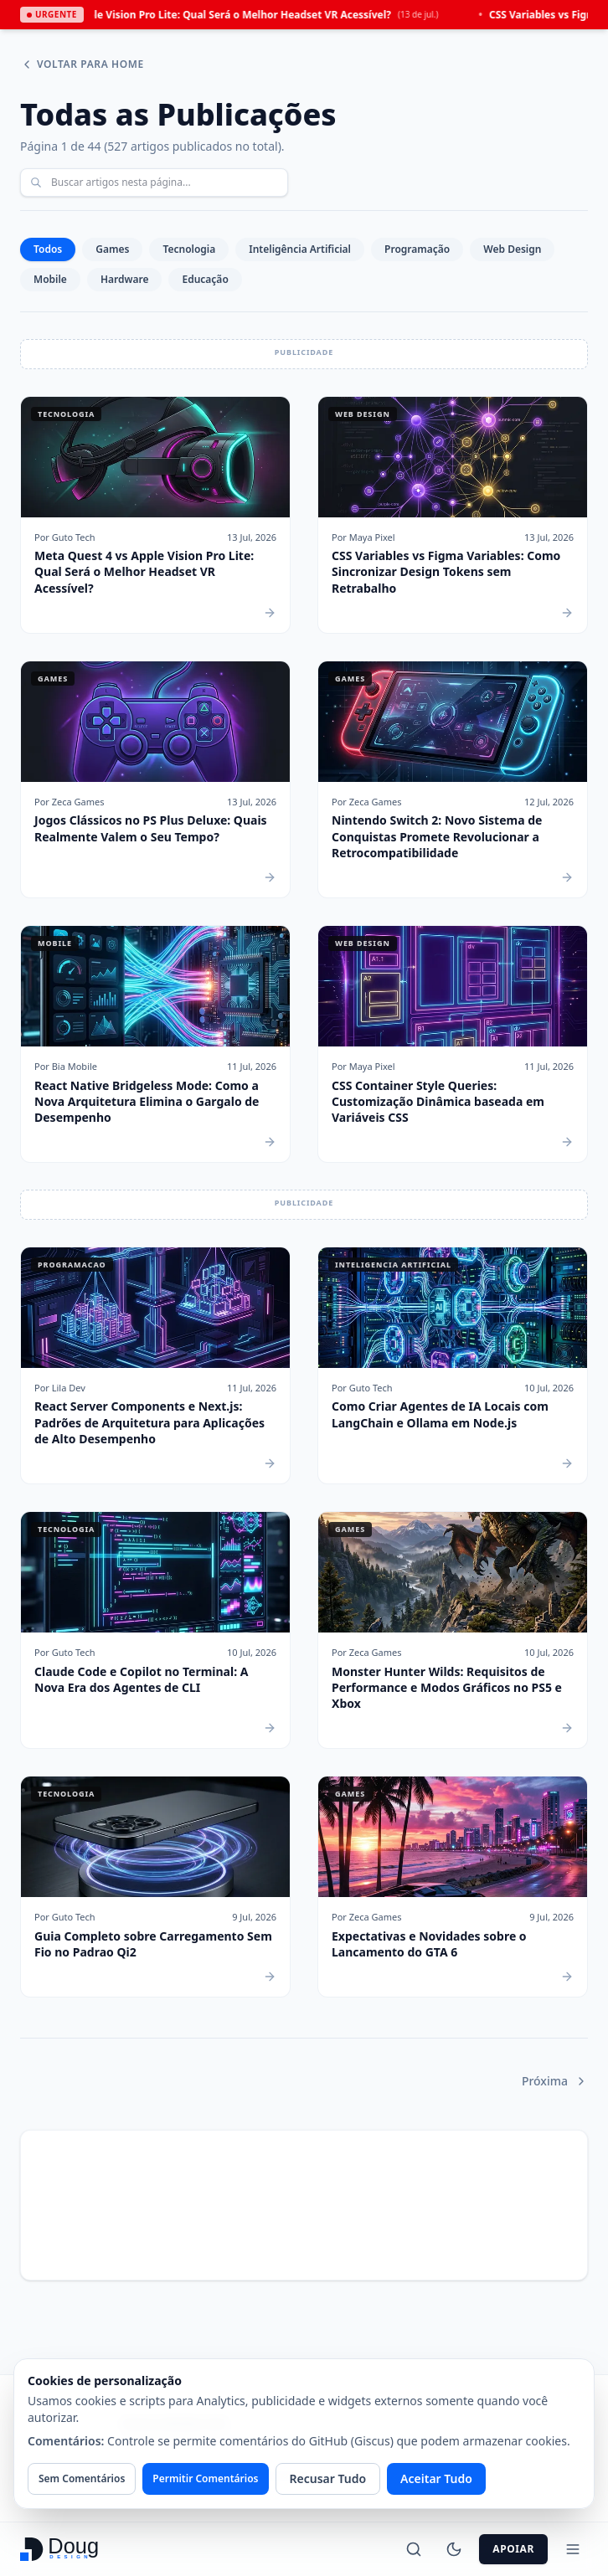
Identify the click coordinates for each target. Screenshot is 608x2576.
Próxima (555, 2081)
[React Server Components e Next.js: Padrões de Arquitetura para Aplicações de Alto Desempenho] (155, 1365)
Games (112, 249)
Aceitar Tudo (436, 2478)
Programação (417, 249)
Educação (205, 279)
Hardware (124, 279)
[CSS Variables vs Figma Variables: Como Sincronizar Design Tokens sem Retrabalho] (452, 515)
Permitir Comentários (205, 2478)
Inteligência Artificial (300, 249)
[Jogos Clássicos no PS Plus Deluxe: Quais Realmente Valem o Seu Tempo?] (155, 779)
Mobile (50, 279)
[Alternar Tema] (454, 2549)
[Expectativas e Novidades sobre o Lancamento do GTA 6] (452, 1886)
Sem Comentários (82, 2478)
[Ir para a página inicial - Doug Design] (61, 2549)
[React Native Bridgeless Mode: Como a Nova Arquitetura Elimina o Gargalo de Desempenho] (155, 1044)
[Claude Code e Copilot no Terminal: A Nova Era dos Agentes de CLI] (155, 1630)
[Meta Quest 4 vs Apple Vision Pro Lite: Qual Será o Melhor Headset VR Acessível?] (155, 515)
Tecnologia (188, 249)
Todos (47, 249)
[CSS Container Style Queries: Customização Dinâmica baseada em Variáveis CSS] (452, 1044)
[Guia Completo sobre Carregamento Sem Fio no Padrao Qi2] (155, 1886)
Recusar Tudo (328, 2478)
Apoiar (513, 2549)
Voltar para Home (82, 64)
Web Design (512, 249)
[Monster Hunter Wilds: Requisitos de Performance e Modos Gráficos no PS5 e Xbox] (452, 1630)
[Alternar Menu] (573, 2549)
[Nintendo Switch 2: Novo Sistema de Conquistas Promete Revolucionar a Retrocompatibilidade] (452, 779)
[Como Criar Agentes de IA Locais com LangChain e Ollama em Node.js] (452, 1365)
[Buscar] (414, 2549)
